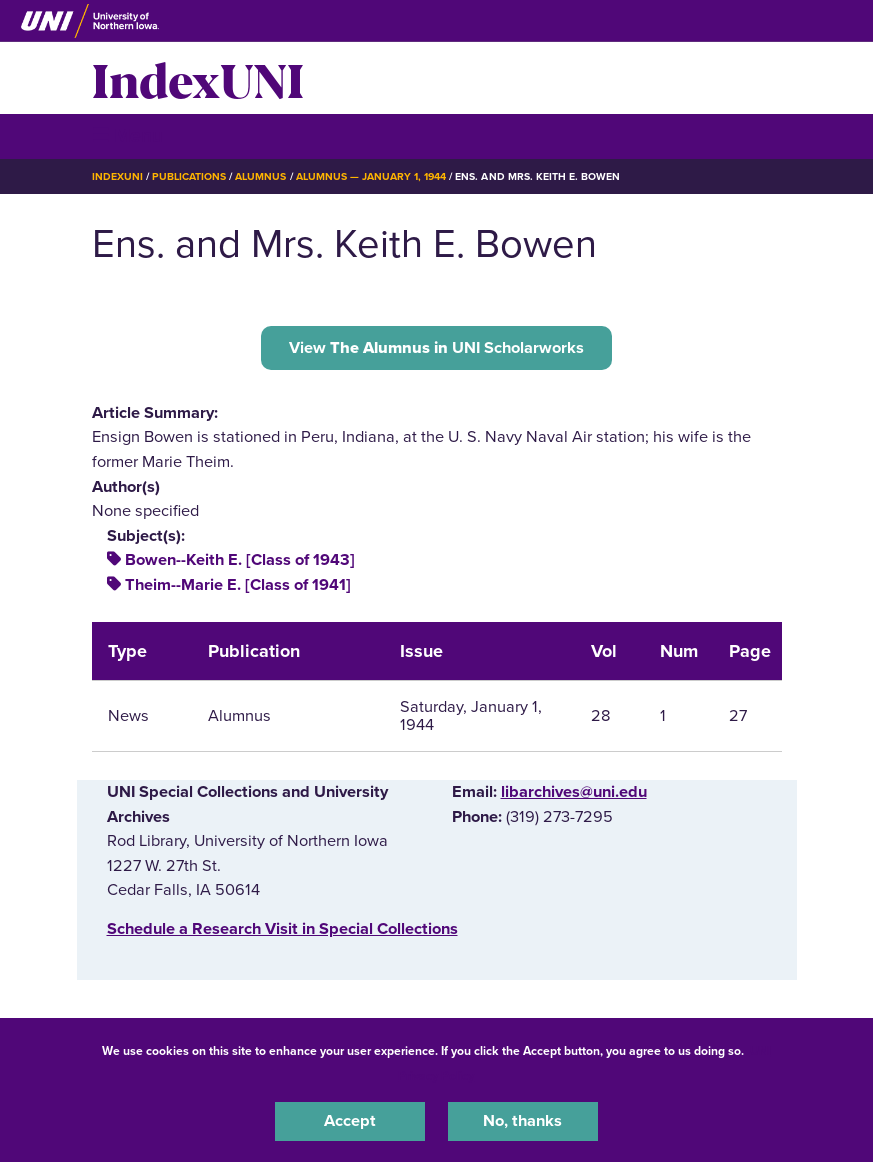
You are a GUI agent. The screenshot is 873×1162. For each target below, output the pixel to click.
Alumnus (260, 176)
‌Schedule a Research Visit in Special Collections (282, 929)
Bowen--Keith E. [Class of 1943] (240, 560)
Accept (350, 1121)
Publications (189, 176)
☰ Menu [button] (127, 135)
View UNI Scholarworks (436, 348)
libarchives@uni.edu (574, 792)
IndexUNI (198, 78)
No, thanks (522, 1121)
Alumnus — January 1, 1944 (371, 176)
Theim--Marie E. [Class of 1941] (238, 585)
